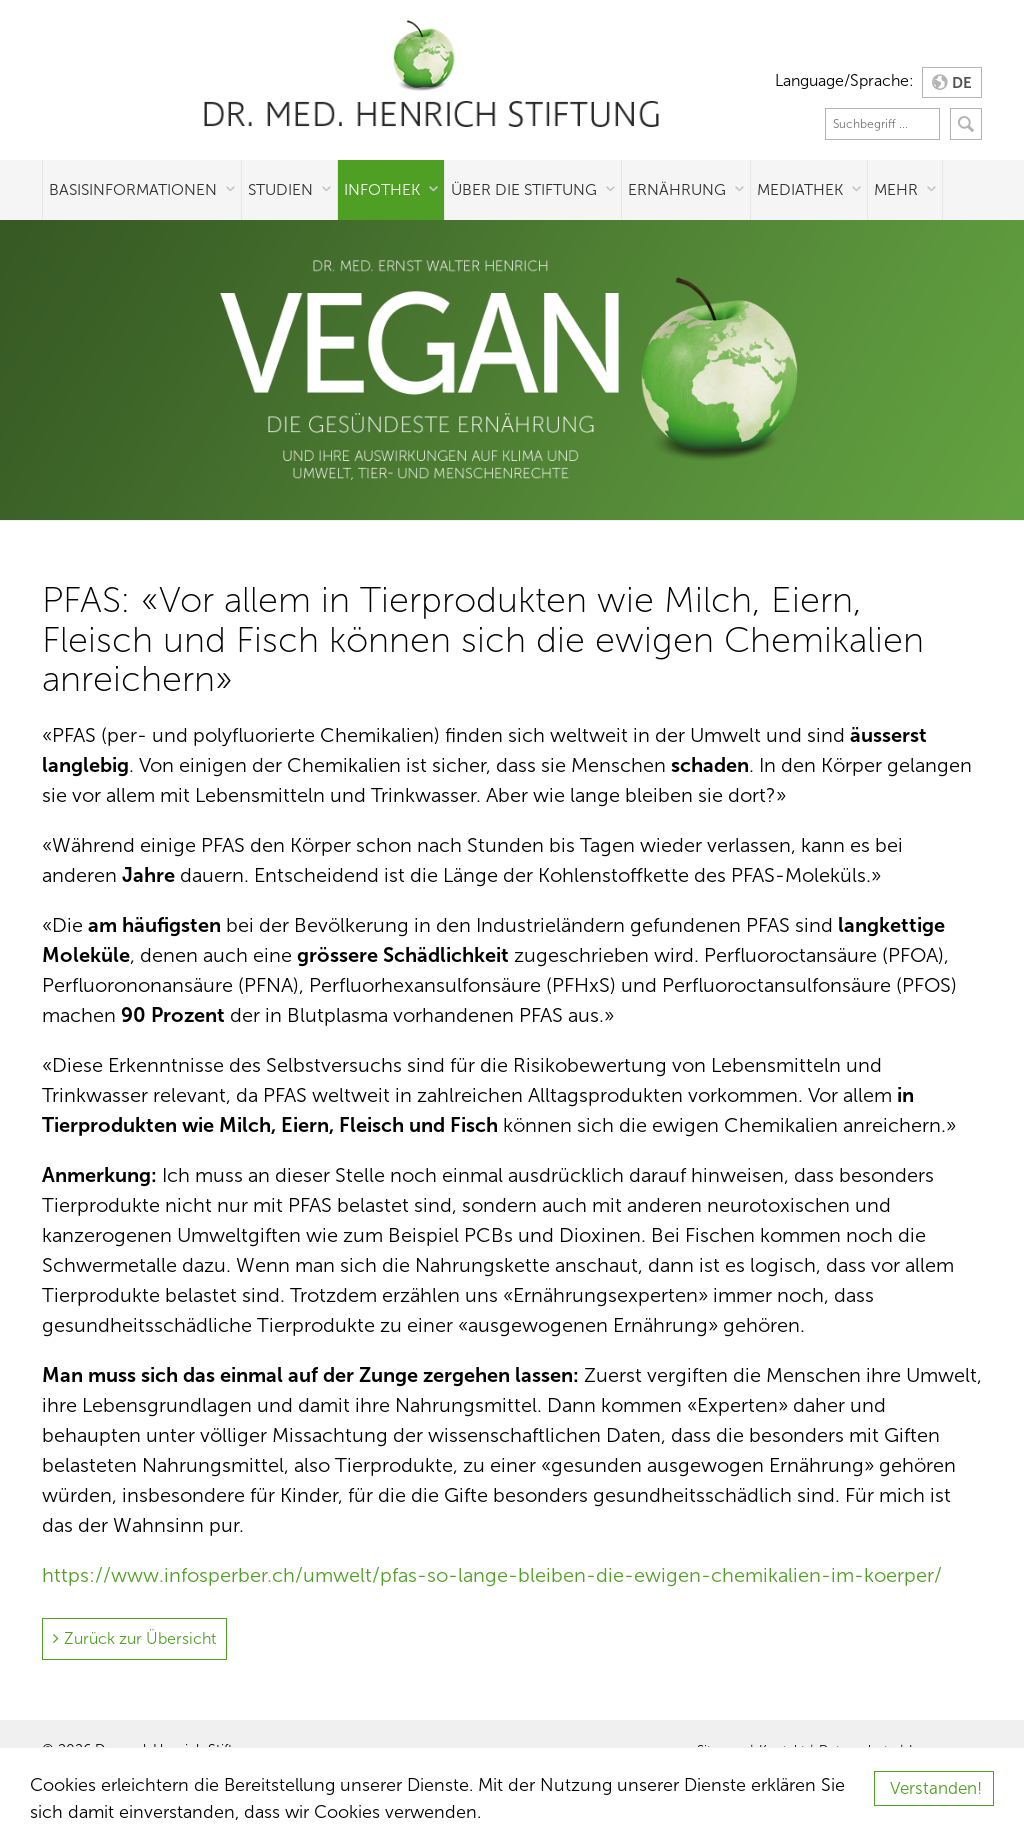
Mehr (896, 189)
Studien (280, 189)
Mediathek (800, 189)
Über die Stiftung (524, 189)
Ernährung (677, 189)
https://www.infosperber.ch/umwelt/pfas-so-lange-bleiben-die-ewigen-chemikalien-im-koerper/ (492, 1575)
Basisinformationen (133, 189)
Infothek (382, 189)
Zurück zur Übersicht (140, 1638)
